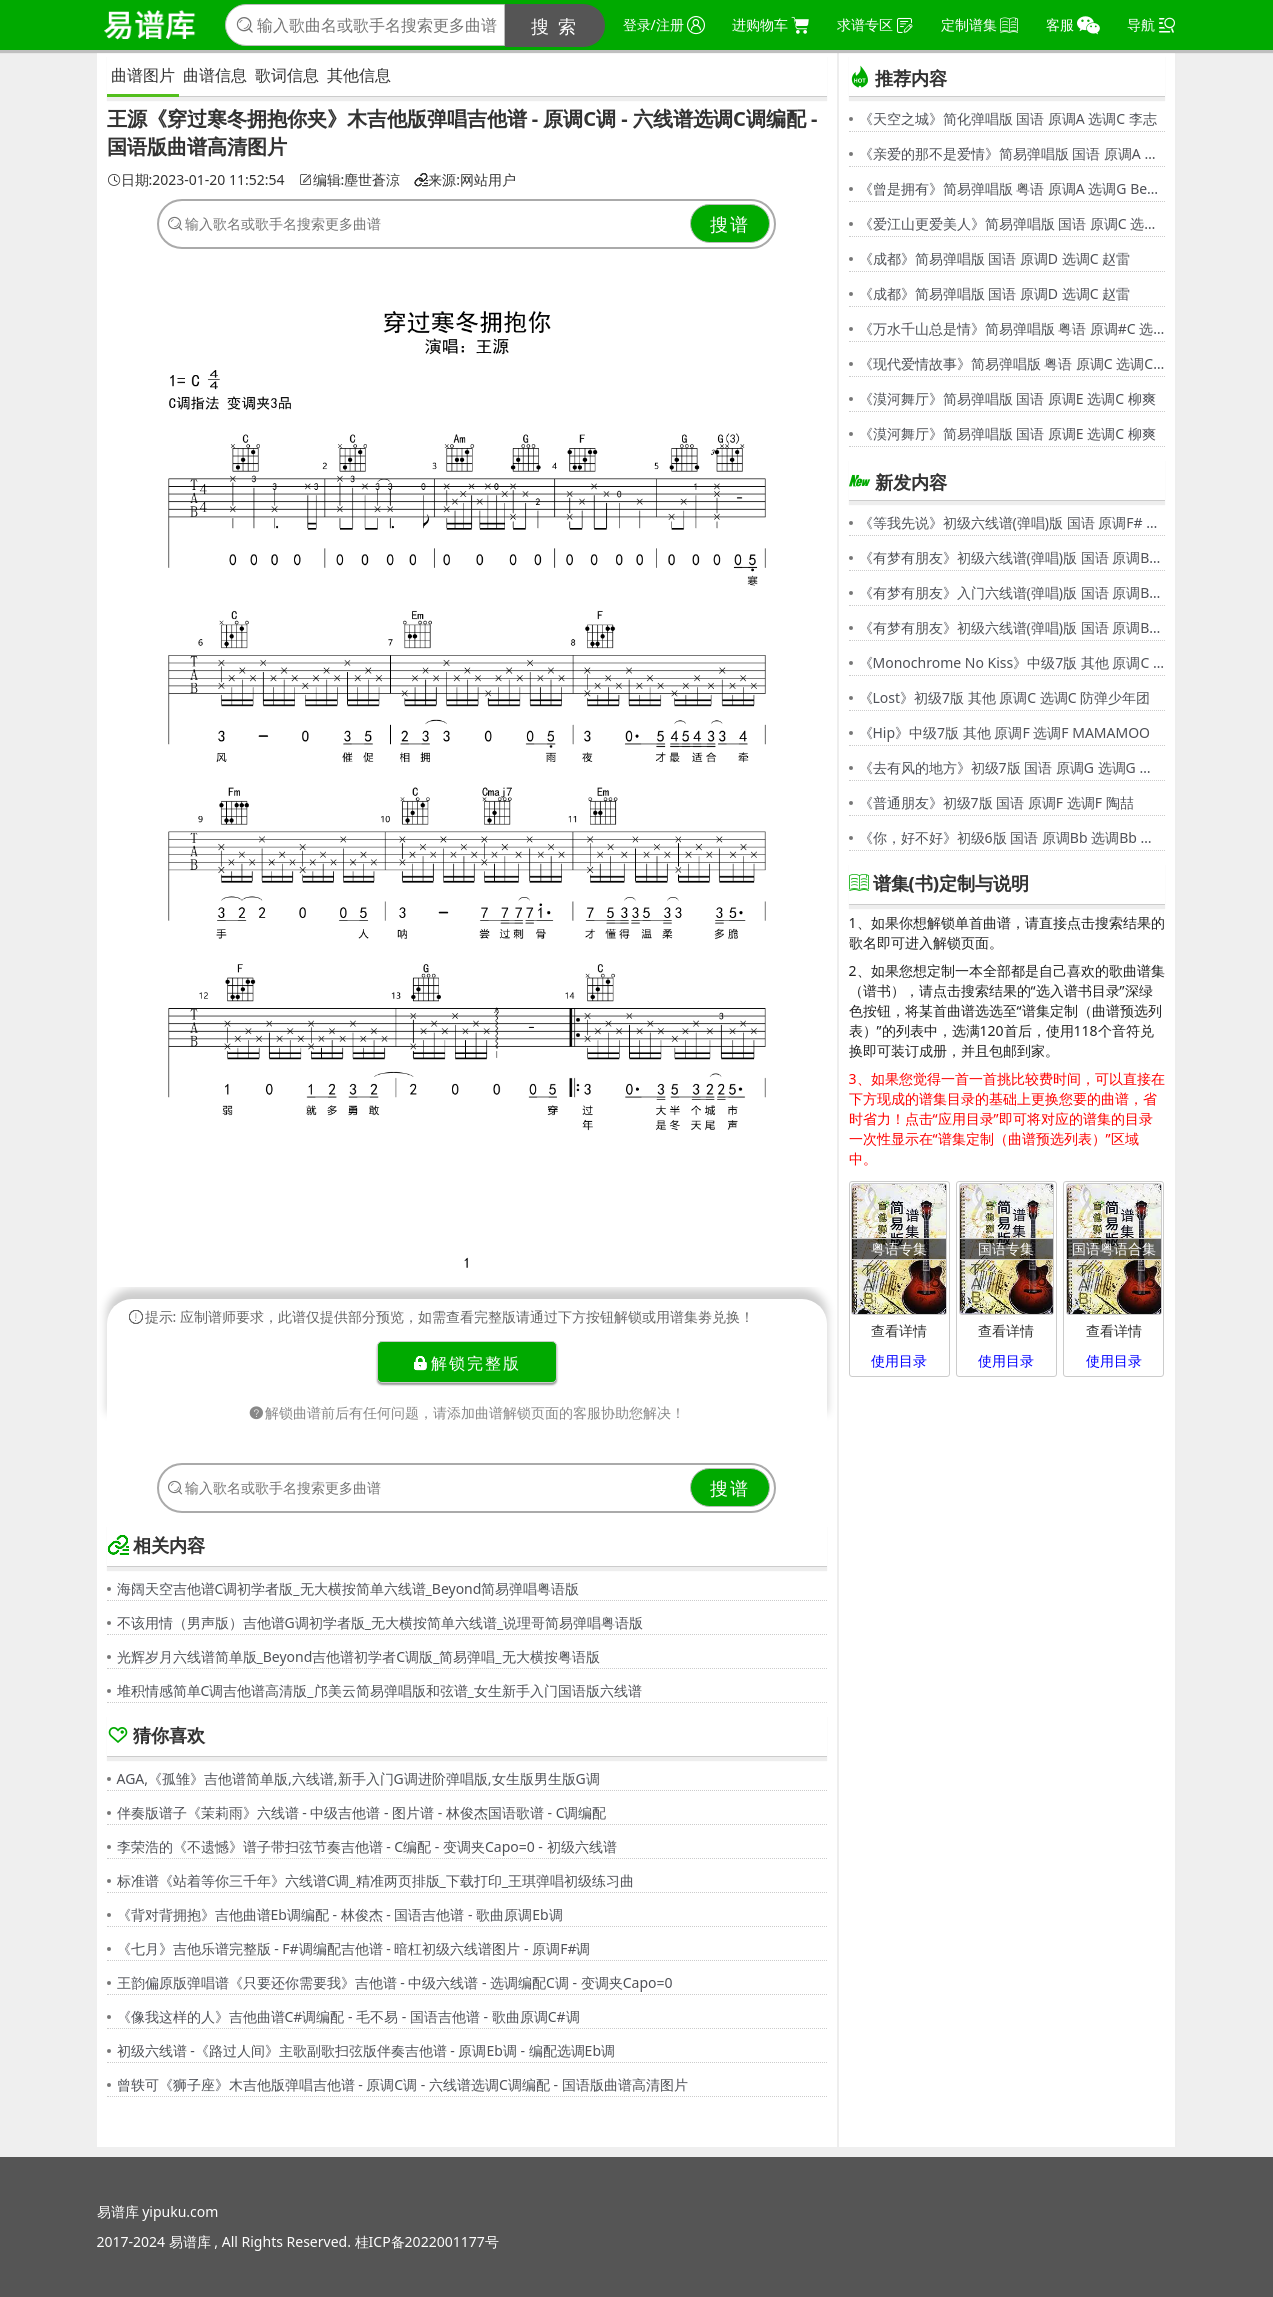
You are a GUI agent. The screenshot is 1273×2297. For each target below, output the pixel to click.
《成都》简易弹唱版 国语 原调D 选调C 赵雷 (995, 258)
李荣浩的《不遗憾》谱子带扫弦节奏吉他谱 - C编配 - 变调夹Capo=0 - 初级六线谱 (367, 1846)
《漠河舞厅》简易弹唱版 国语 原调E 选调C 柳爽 (1007, 398)
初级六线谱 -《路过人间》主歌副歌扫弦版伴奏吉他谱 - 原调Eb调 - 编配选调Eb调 (366, 2050)
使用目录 (899, 1360)
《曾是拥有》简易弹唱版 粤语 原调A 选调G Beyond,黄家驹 (1012, 188)
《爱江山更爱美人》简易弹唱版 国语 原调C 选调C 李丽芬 (1012, 223)
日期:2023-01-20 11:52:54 (196, 180)
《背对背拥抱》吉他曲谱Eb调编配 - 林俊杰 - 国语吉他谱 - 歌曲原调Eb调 (340, 1914)
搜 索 (554, 26)
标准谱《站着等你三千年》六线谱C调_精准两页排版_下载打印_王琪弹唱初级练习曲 (376, 1880)
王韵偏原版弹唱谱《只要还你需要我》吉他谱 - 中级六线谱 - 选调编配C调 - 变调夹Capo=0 (395, 1982)
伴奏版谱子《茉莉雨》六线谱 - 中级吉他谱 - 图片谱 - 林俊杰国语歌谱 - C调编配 (362, 1812)
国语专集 (1006, 1248)
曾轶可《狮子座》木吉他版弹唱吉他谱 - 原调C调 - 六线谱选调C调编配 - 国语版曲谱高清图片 (402, 2084)
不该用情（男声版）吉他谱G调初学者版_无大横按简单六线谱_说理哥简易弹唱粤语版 (380, 1622)
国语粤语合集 (1114, 1248)
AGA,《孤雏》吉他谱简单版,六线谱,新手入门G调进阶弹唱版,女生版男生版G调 (358, 1778)
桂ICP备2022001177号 (427, 2241)
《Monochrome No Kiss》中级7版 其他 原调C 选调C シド (1012, 662)
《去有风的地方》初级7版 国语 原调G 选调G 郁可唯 (1012, 767)
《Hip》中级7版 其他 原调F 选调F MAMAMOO (1005, 732)
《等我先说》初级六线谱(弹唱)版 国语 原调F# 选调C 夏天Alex (1012, 522)
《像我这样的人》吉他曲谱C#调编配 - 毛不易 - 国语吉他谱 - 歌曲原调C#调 (348, 2016)
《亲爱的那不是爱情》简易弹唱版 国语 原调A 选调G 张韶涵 (1012, 153)
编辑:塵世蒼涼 (350, 180)
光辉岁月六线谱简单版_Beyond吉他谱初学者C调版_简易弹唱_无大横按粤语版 (358, 1656)
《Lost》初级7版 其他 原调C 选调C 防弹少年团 (1005, 697)
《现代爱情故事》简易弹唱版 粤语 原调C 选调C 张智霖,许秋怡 (1012, 363)
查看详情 (899, 1330)
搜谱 (730, 224)
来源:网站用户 (465, 180)
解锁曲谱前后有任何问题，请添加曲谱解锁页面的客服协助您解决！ (467, 1412)
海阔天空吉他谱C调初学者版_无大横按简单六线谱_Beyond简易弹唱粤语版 (348, 1588)
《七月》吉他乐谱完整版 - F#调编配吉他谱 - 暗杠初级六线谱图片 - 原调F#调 (354, 1948)
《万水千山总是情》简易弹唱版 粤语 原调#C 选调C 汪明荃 (1012, 328)
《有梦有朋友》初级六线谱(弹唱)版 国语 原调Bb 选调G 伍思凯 (1012, 557)
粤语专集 (899, 1248)
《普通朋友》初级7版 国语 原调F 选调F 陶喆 (996, 802)
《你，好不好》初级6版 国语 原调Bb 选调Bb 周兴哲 (1012, 837)
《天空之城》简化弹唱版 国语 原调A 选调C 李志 (1008, 118)
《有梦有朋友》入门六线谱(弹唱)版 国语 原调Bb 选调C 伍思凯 (1012, 592)
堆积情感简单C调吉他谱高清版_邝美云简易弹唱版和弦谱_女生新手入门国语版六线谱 (379, 1690)
